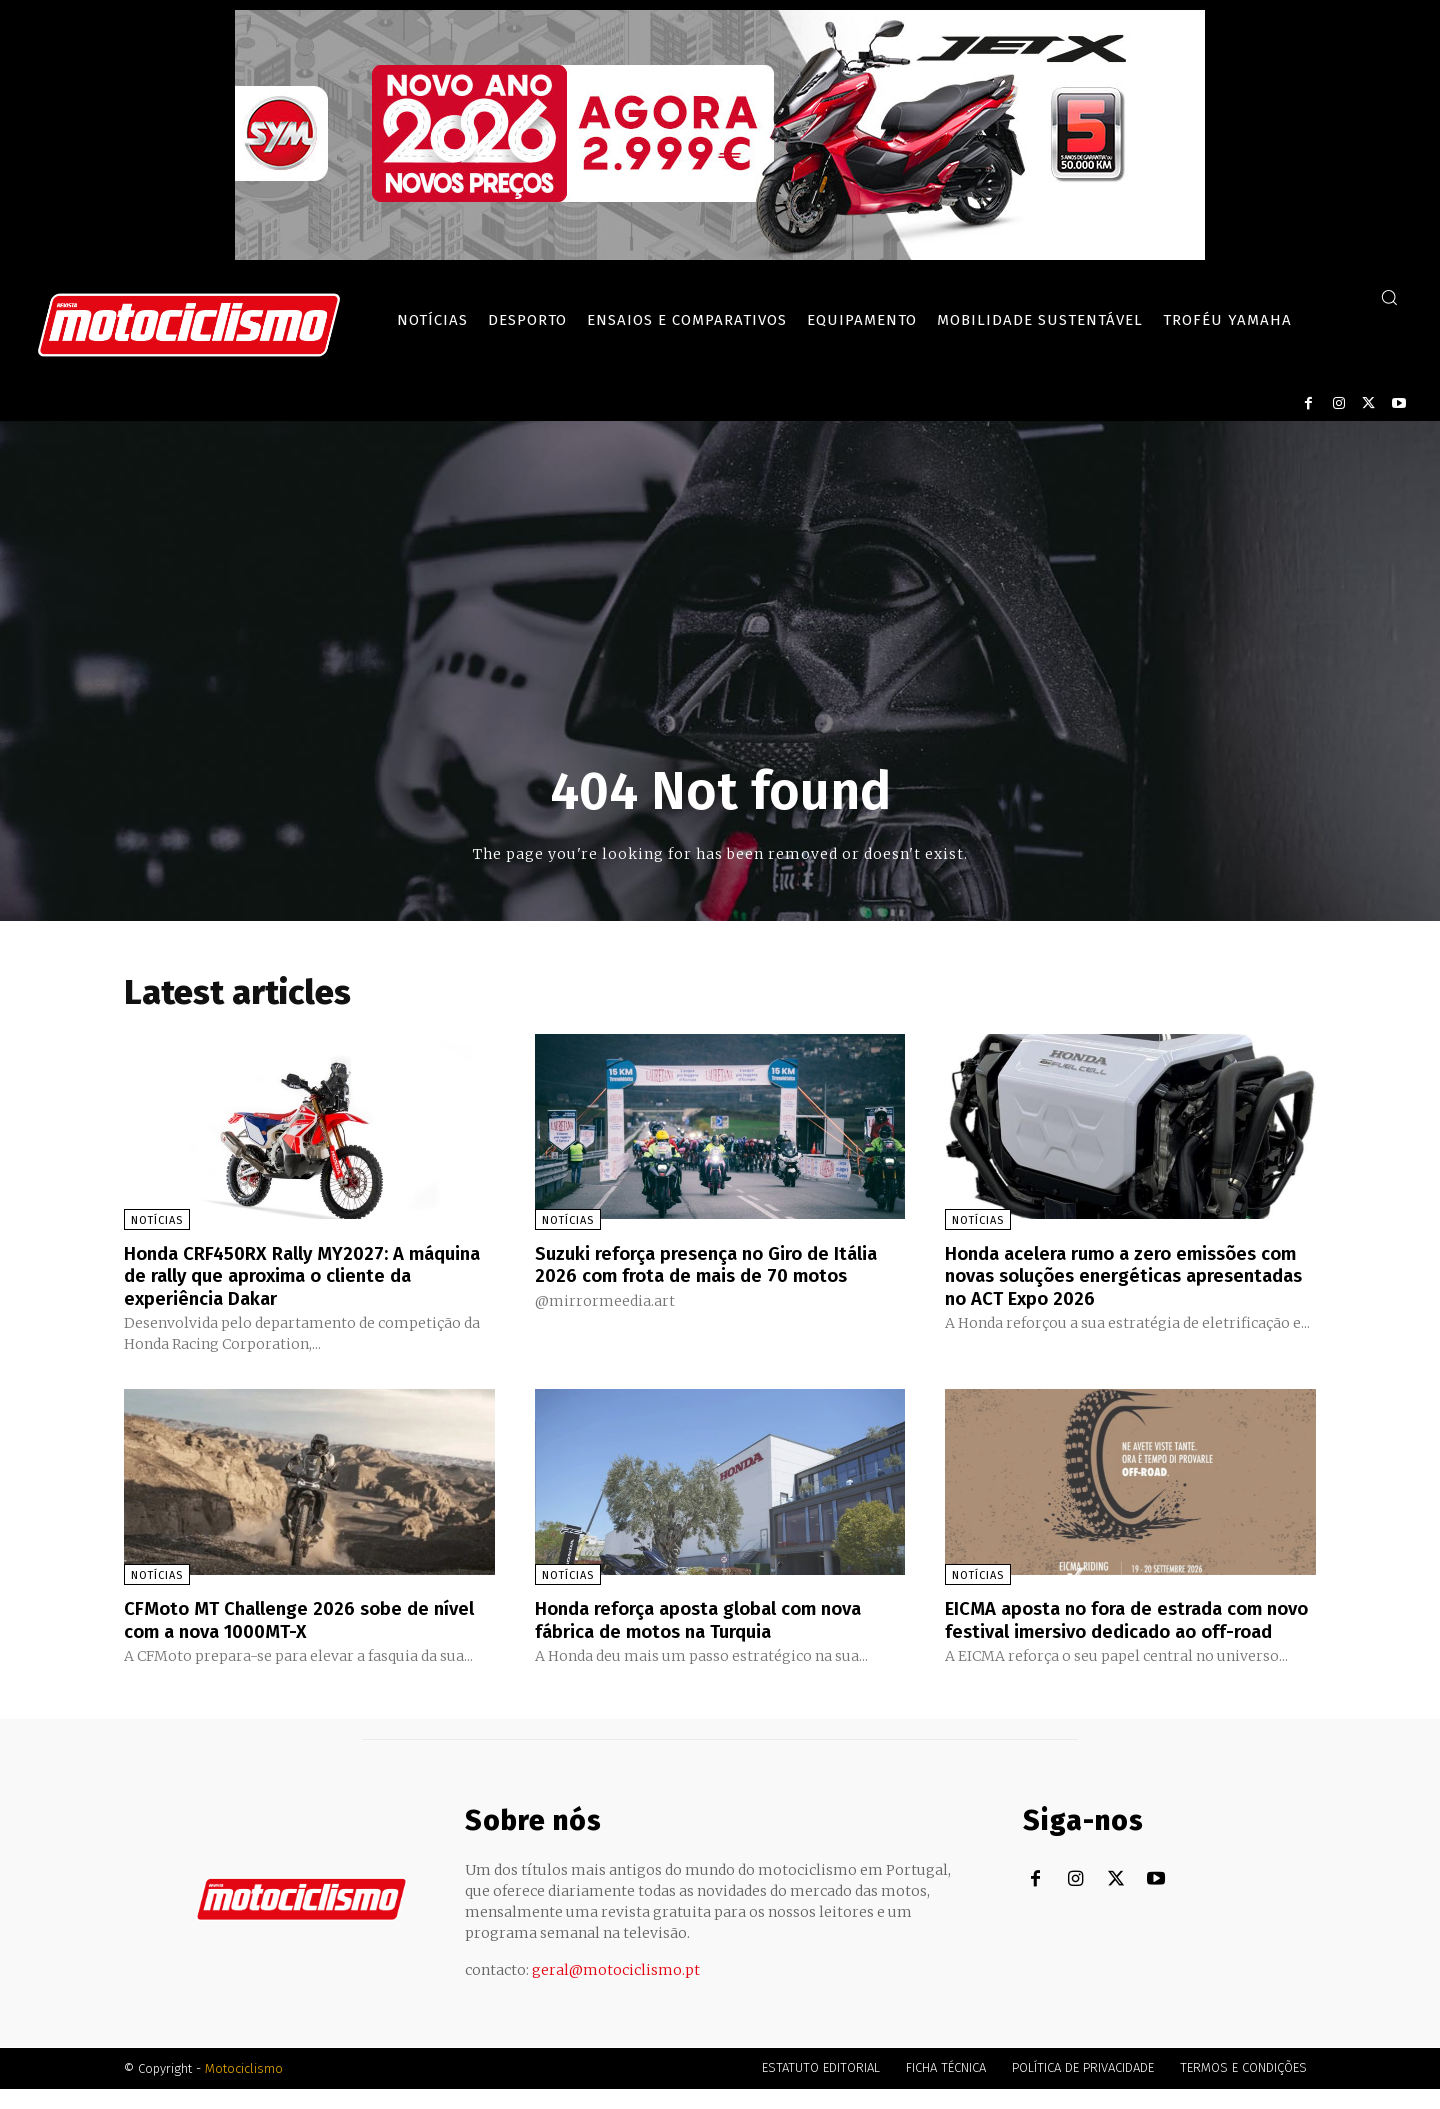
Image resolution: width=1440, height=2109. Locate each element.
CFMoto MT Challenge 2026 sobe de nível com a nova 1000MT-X (287, 1618)
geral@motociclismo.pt (616, 1990)
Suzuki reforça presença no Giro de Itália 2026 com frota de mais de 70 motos (696, 1275)
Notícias (157, 1220)
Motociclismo (244, 2088)
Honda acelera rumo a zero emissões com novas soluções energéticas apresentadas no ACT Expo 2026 (1115, 1275)
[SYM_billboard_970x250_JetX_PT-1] (720, 255)
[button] (1389, 297)
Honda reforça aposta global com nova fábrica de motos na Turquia (712, 1618)
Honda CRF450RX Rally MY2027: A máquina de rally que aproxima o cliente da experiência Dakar (308, 1275)
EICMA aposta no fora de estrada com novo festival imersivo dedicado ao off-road (1125, 1629)
